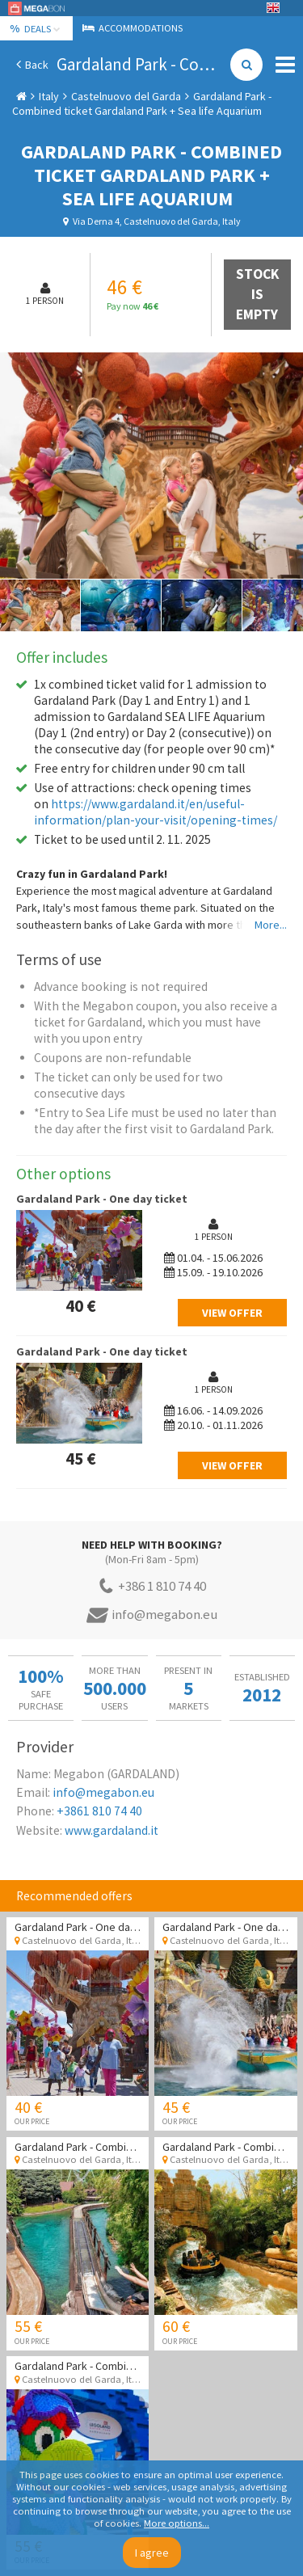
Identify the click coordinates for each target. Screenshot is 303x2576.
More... (271, 924)
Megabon (36, 8)
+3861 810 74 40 (99, 1811)
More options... (176, 2523)
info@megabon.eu (103, 1792)
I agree (152, 2552)
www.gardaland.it (111, 1830)
